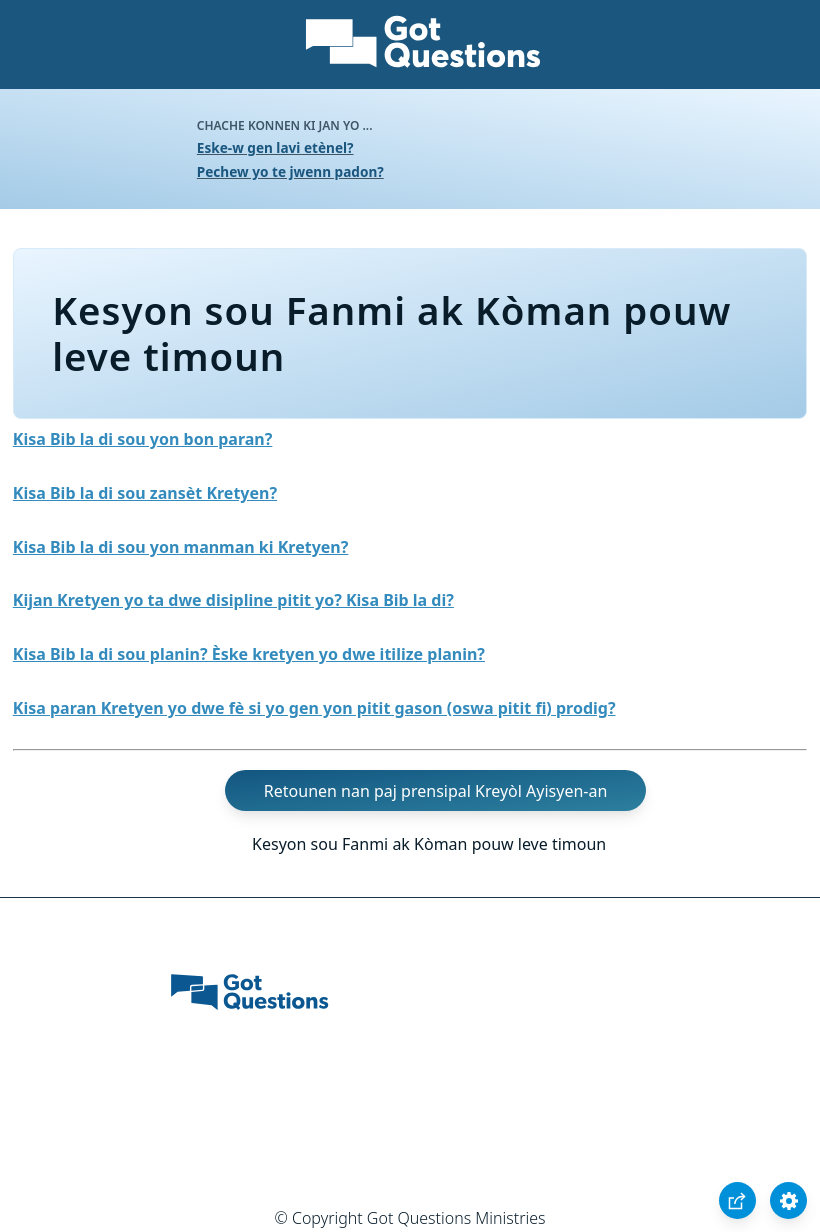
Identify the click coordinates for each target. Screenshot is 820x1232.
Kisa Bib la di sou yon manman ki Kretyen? (181, 547)
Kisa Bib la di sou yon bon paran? (143, 439)
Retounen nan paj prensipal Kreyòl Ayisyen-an (436, 791)
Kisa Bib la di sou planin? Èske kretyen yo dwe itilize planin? (249, 654)
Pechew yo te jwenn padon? (290, 171)
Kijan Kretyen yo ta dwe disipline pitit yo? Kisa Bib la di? (233, 600)
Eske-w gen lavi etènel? (275, 147)
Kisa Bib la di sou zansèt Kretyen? (145, 493)
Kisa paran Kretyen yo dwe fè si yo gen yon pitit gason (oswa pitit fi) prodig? (314, 708)
